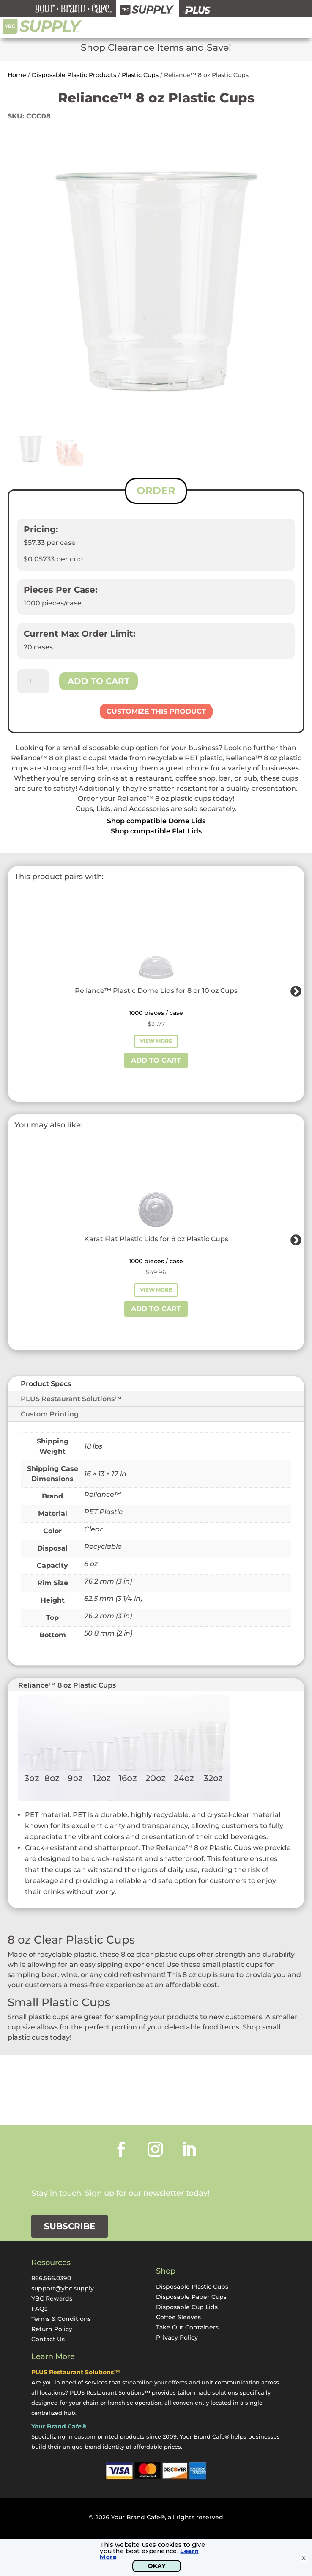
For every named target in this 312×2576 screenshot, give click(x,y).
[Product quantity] (33, 681)
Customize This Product (156, 711)
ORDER (156, 490)
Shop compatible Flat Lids (156, 831)
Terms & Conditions (61, 2319)
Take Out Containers (187, 2327)
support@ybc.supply (62, 2288)
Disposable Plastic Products (74, 75)
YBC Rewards (51, 2298)
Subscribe (69, 2226)
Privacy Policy (177, 2337)
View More (156, 1041)
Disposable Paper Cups (191, 2297)
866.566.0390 (51, 2278)
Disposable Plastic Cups (192, 2286)
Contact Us (48, 2339)
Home (17, 75)
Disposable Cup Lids (187, 2307)
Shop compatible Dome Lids (156, 821)
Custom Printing (50, 1414)
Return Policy (51, 2329)
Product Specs (46, 1384)
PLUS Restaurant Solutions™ (71, 1399)
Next (294, 989)
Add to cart (98, 681)
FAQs (39, 2308)
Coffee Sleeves (178, 2317)
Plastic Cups (140, 75)
